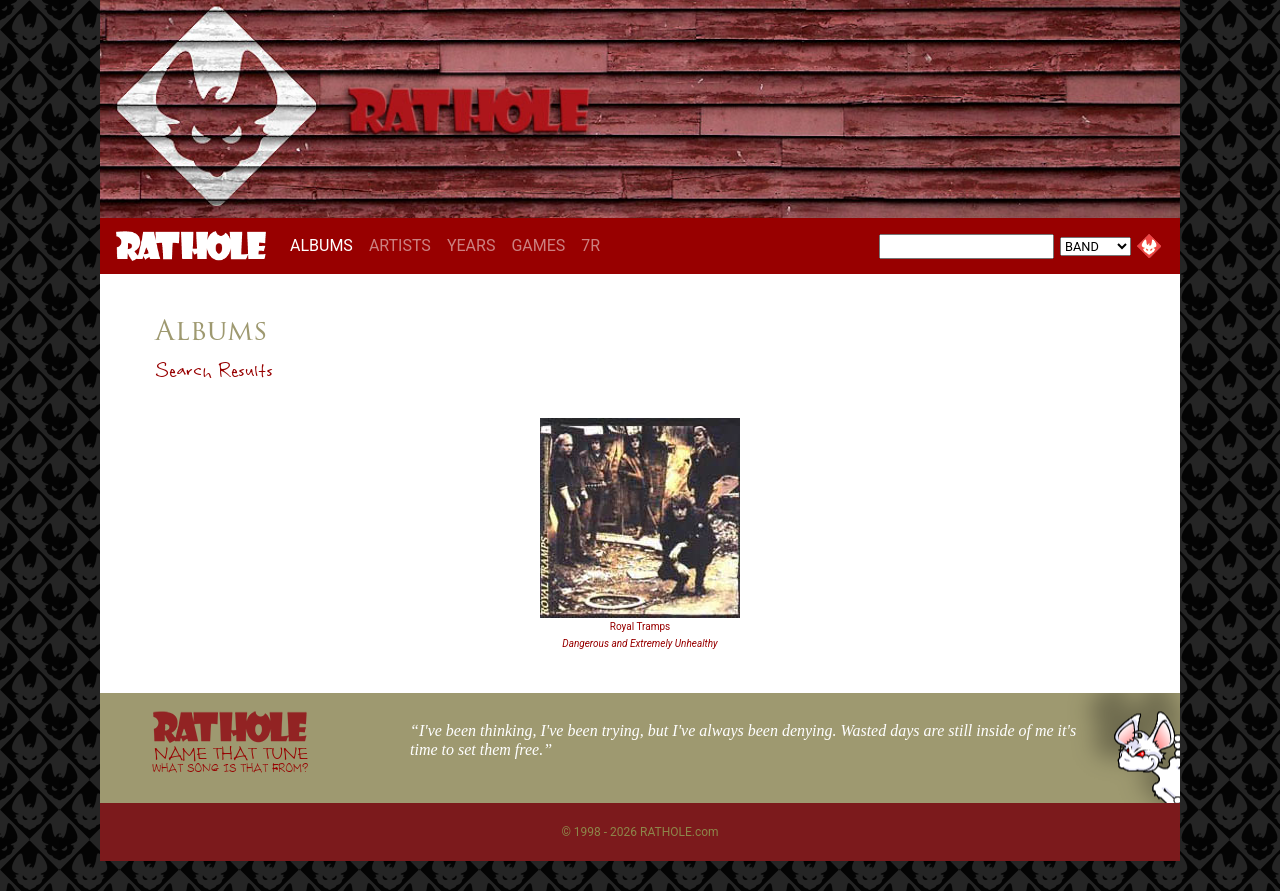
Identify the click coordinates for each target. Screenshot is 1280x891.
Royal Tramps (640, 626)
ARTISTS (400, 245)
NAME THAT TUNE (230, 758)
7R (590, 245)
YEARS (471, 245)
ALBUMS (325, 245)
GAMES (538, 245)
